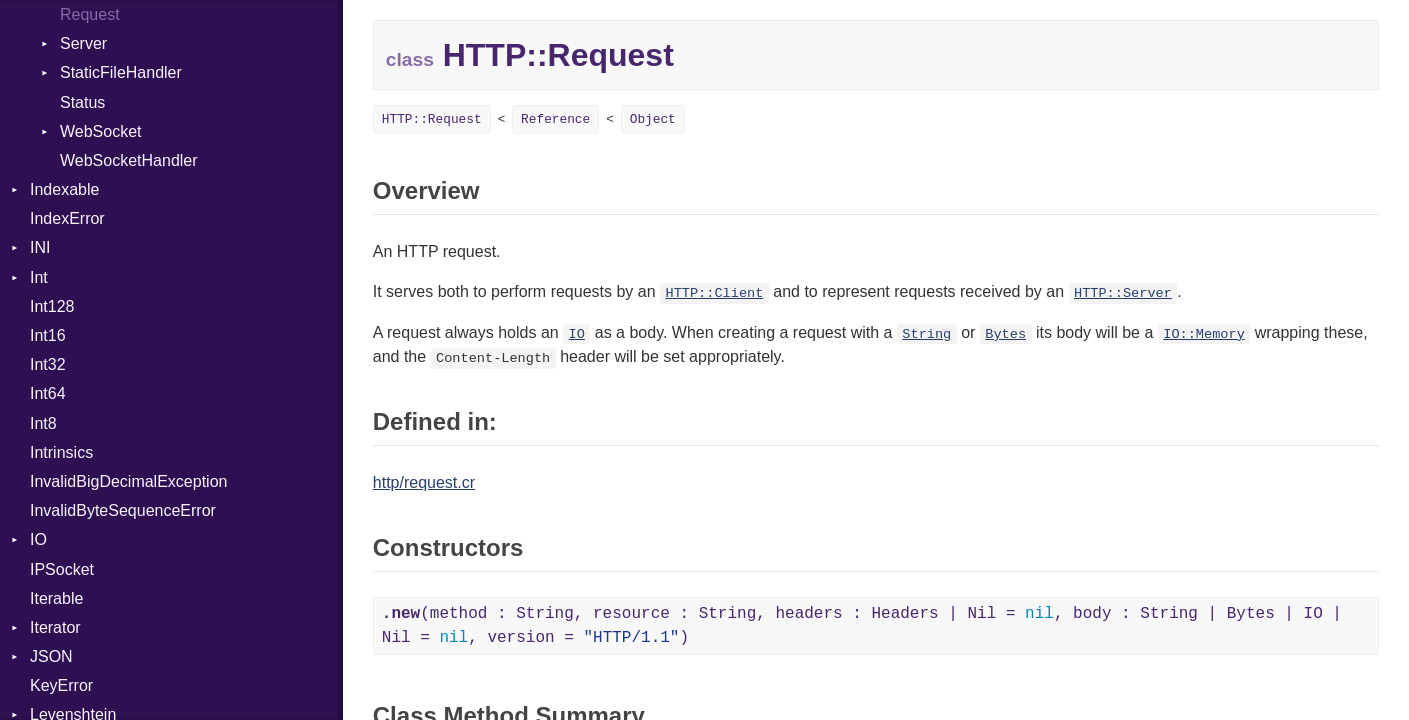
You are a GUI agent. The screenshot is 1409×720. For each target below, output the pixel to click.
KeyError (61, 685)
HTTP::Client (714, 293)
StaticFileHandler (121, 72)
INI (40, 247)
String (926, 334)
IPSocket (62, 569)
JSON (51, 656)
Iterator (55, 627)
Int (39, 277)
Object (653, 119)
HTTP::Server (1123, 293)
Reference (555, 119)
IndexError (67, 218)
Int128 (52, 306)
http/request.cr (424, 482)
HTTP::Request (432, 119)
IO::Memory (1204, 334)
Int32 (48, 364)
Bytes (1005, 334)
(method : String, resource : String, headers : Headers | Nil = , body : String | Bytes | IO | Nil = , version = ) (862, 626)
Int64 (48, 393)
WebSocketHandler (129, 160)
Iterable (56, 598)
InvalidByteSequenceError (123, 510)
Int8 (43, 423)
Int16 (48, 335)
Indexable (64, 189)
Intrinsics (61, 452)
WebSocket (101, 131)
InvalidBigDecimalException (128, 481)
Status (82, 102)
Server (83, 43)
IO (38, 539)
